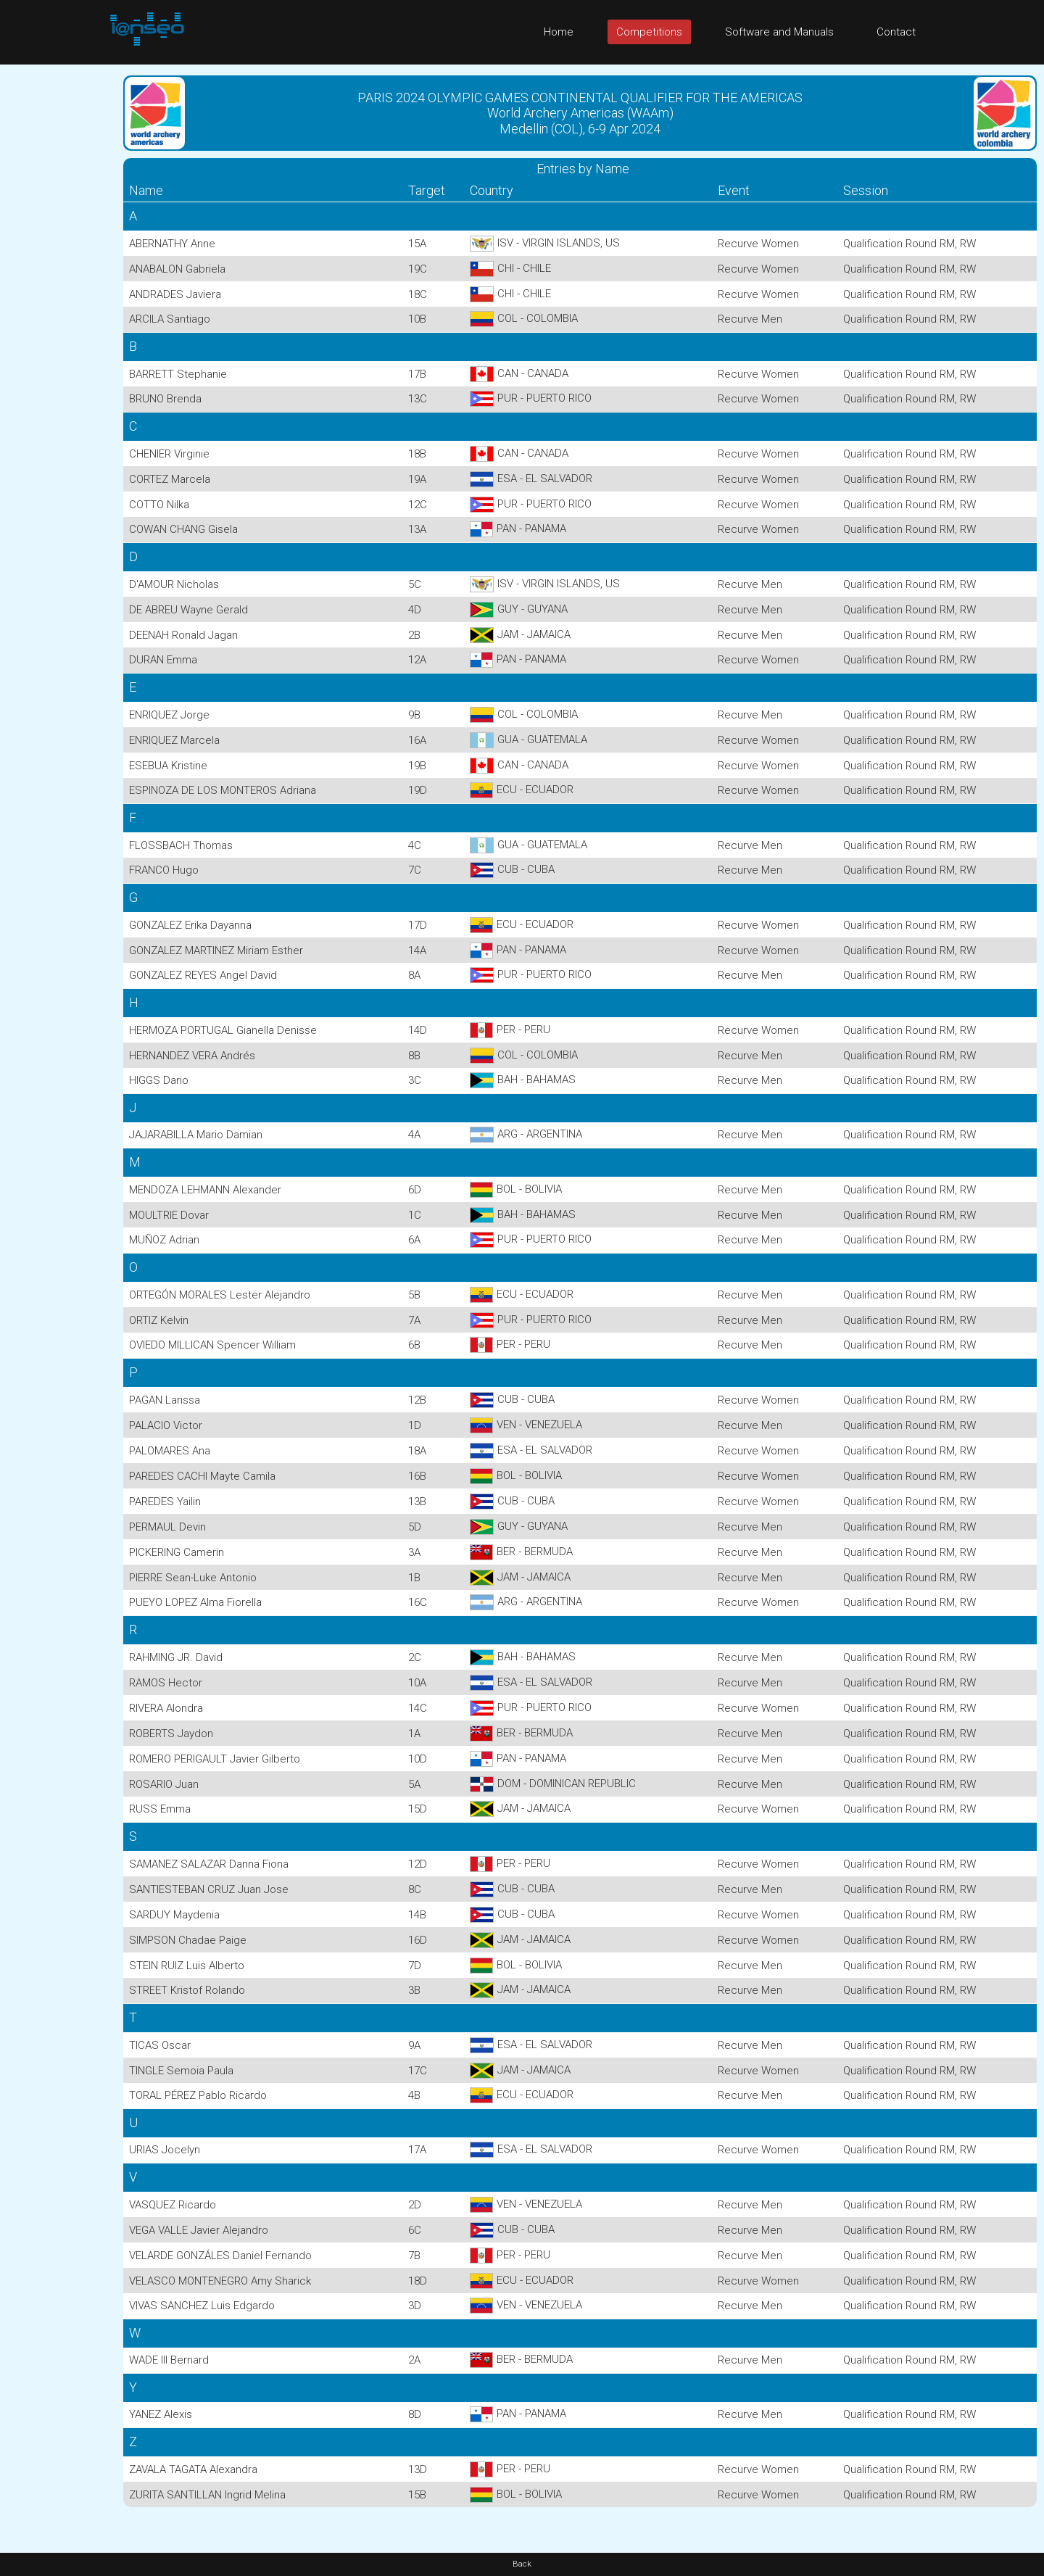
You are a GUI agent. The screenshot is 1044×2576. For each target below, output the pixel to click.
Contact (896, 31)
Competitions (649, 31)
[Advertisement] (58, 282)
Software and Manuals (779, 31)
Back (522, 2564)
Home (558, 31)
